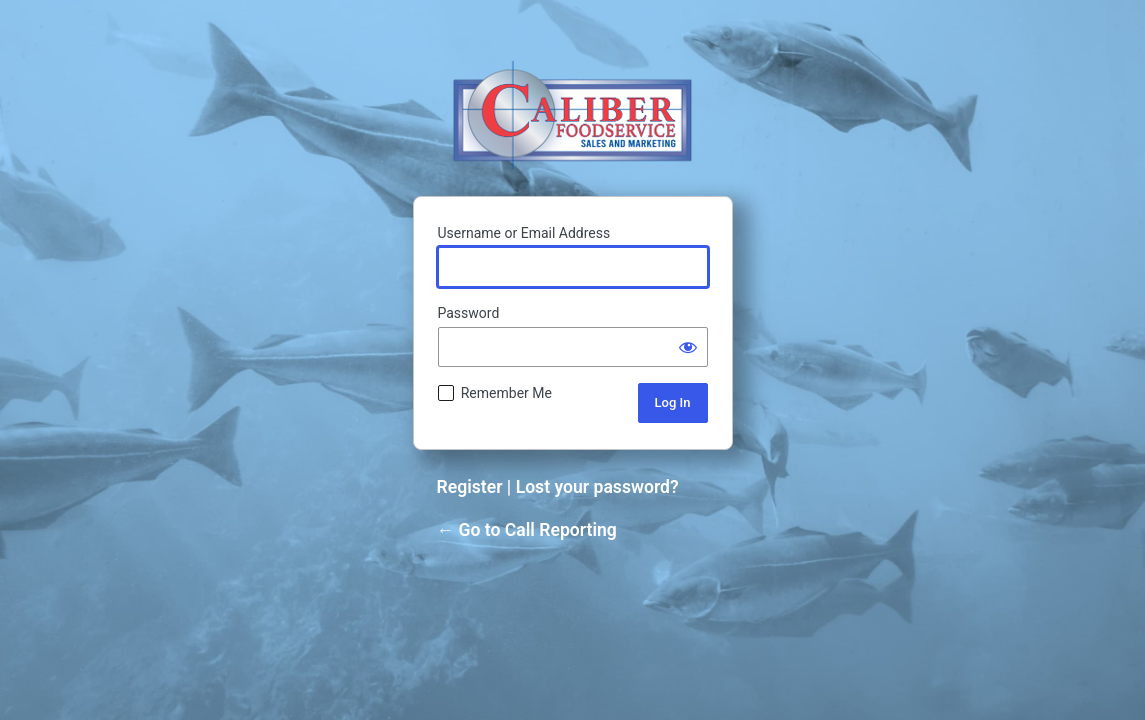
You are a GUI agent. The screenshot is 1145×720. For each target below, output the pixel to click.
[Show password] (688, 347)
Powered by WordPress (572, 114)
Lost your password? (597, 487)
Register (470, 487)
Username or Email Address (524, 233)
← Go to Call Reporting (527, 530)
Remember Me (506, 393)
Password (469, 313)
